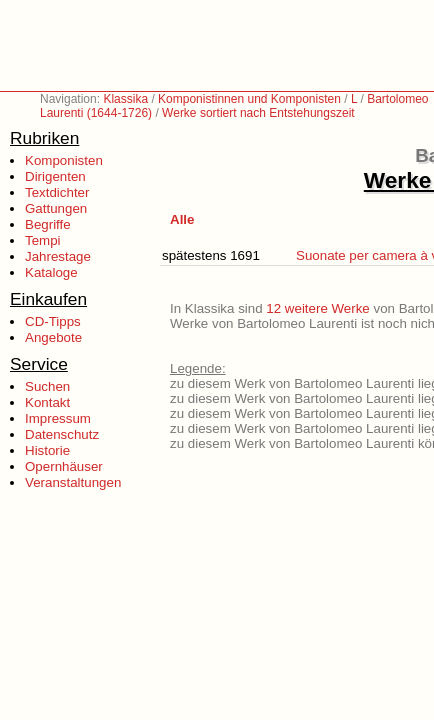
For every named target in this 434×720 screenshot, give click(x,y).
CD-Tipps (53, 321)
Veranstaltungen (73, 482)
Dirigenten (55, 176)
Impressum (58, 418)
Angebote (53, 337)
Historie (47, 450)
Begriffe (48, 224)
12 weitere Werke (317, 308)
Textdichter (57, 192)
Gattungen (56, 208)
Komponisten (64, 160)
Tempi (43, 240)
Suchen (47, 386)
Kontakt (47, 402)
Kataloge (51, 272)
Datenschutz (62, 434)
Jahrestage (58, 256)
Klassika (125, 99)
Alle (182, 219)
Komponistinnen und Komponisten (249, 99)
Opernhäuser (64, 466)
